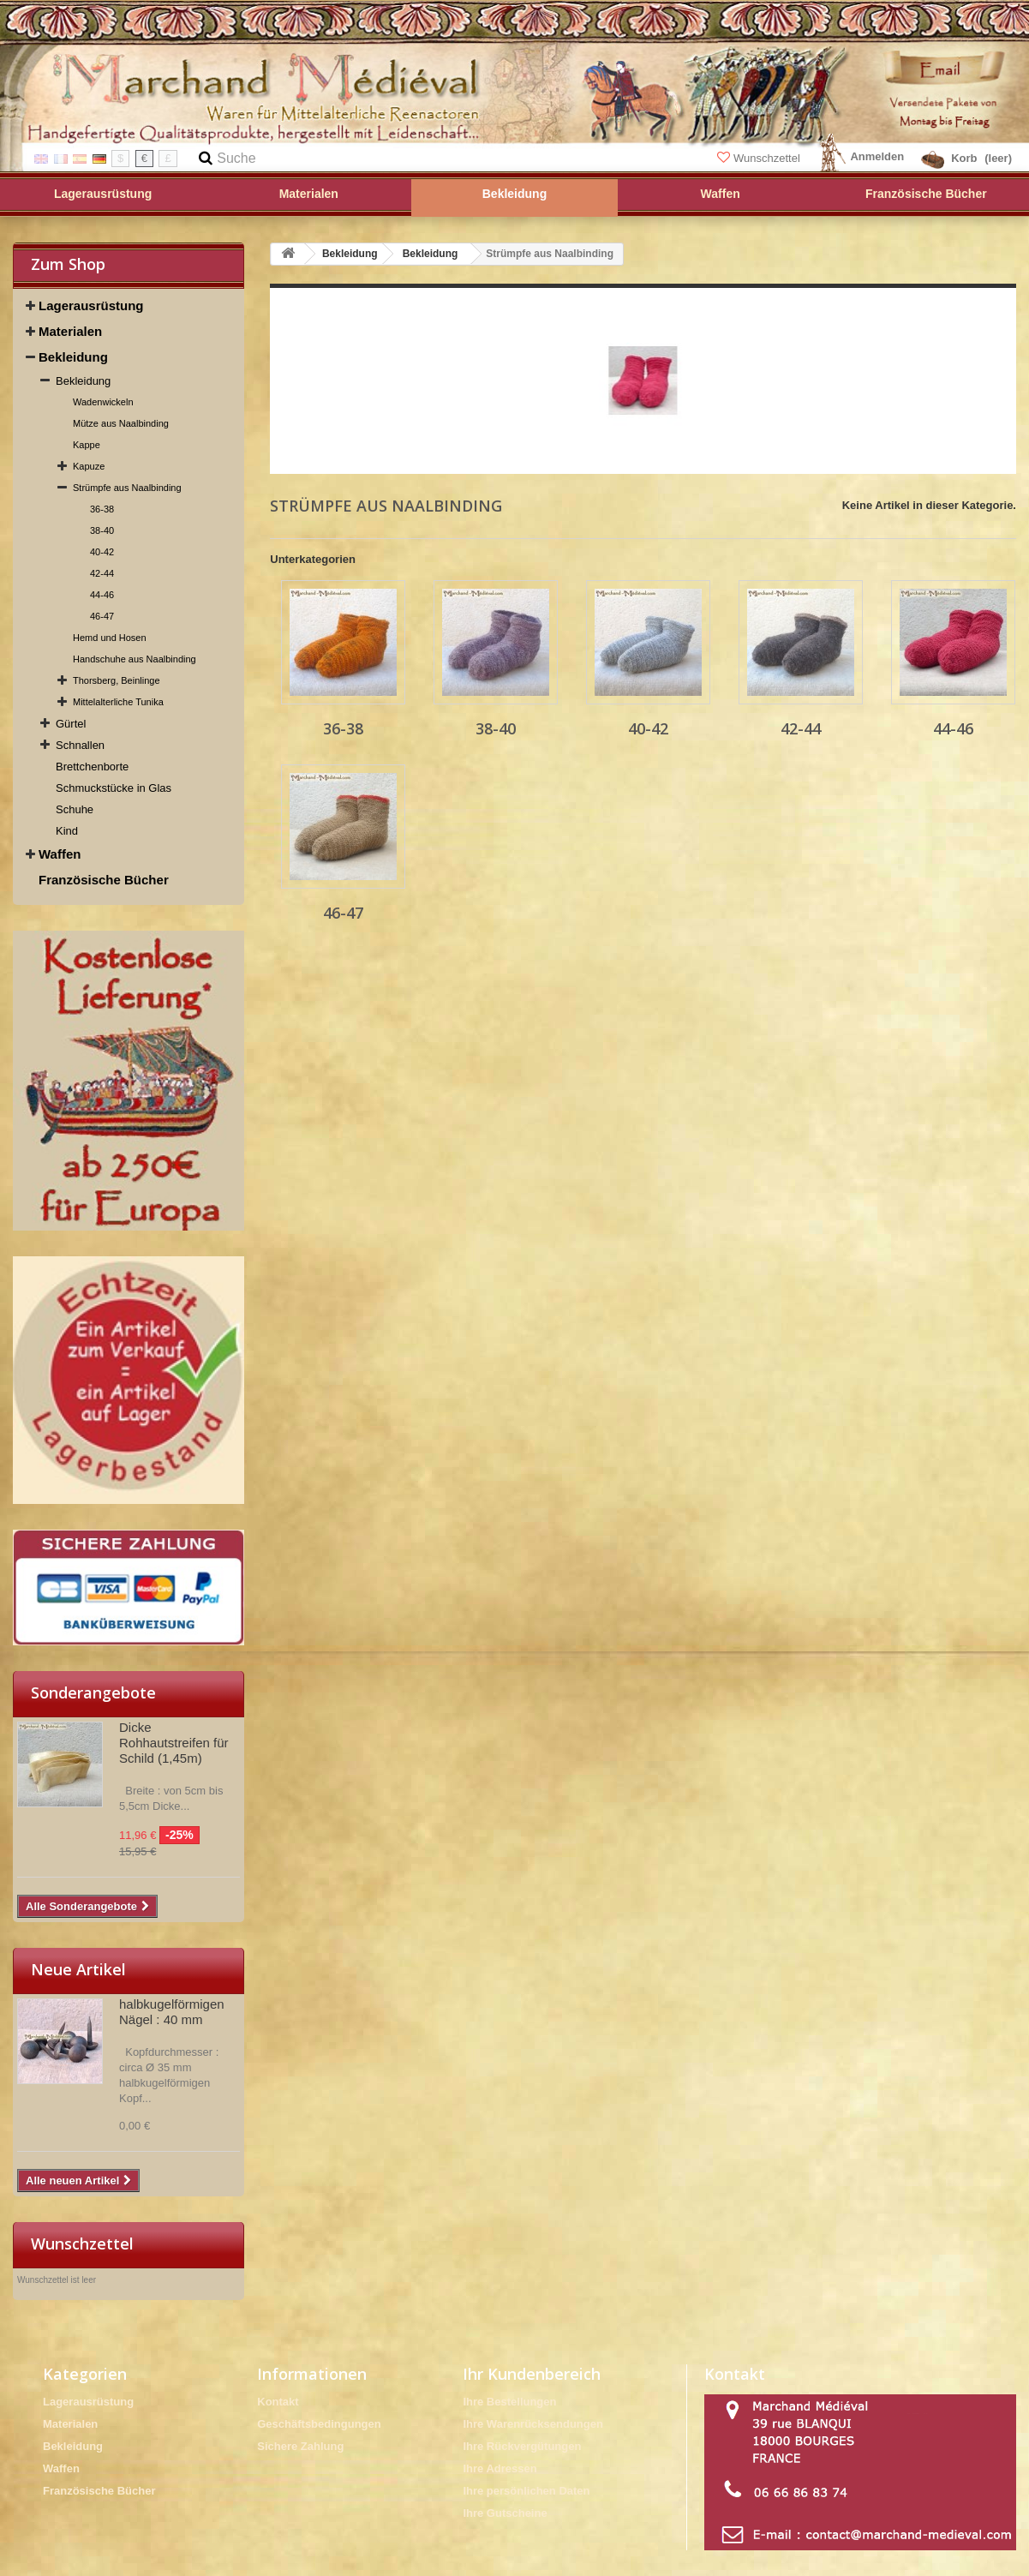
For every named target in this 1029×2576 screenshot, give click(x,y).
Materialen (70, 331)
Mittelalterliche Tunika (118, 702)
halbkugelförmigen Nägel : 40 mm (171, 2012)
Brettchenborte (92, 766)
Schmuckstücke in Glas (113, 788)
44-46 (102, 595)
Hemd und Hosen (110, 637)
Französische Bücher (104, 879)
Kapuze (89, 466)
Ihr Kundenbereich (532, 2373)
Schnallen (80, 745)
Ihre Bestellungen (509, 2401)
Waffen (60, 854)
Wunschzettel (760, 158)
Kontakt (277, 2401)
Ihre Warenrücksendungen (533, 2423)
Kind (67, 830)
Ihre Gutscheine (505, 2513)
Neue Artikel (78, 1969)
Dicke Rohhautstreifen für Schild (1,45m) (174, 1742)
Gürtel (71, 723)
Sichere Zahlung (300, 2446)
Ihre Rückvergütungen (522, 2446)
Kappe (86, 445)
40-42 (102, 552)
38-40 (102, 530)
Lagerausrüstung (91, 305)
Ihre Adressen (499, 2468)
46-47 (102, 616)
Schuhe (74, 809)
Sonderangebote (93, 1692)
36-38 (102, 509)
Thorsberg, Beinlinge (116, 680)
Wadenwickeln (103, 402)
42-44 (102, 573)
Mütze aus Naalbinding (121, 423)
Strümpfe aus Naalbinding (127, 487)
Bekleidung (73, 357)
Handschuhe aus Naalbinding (134, 659)
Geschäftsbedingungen (318, 2423)
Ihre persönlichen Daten (526, 2490)
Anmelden (877, 156)
